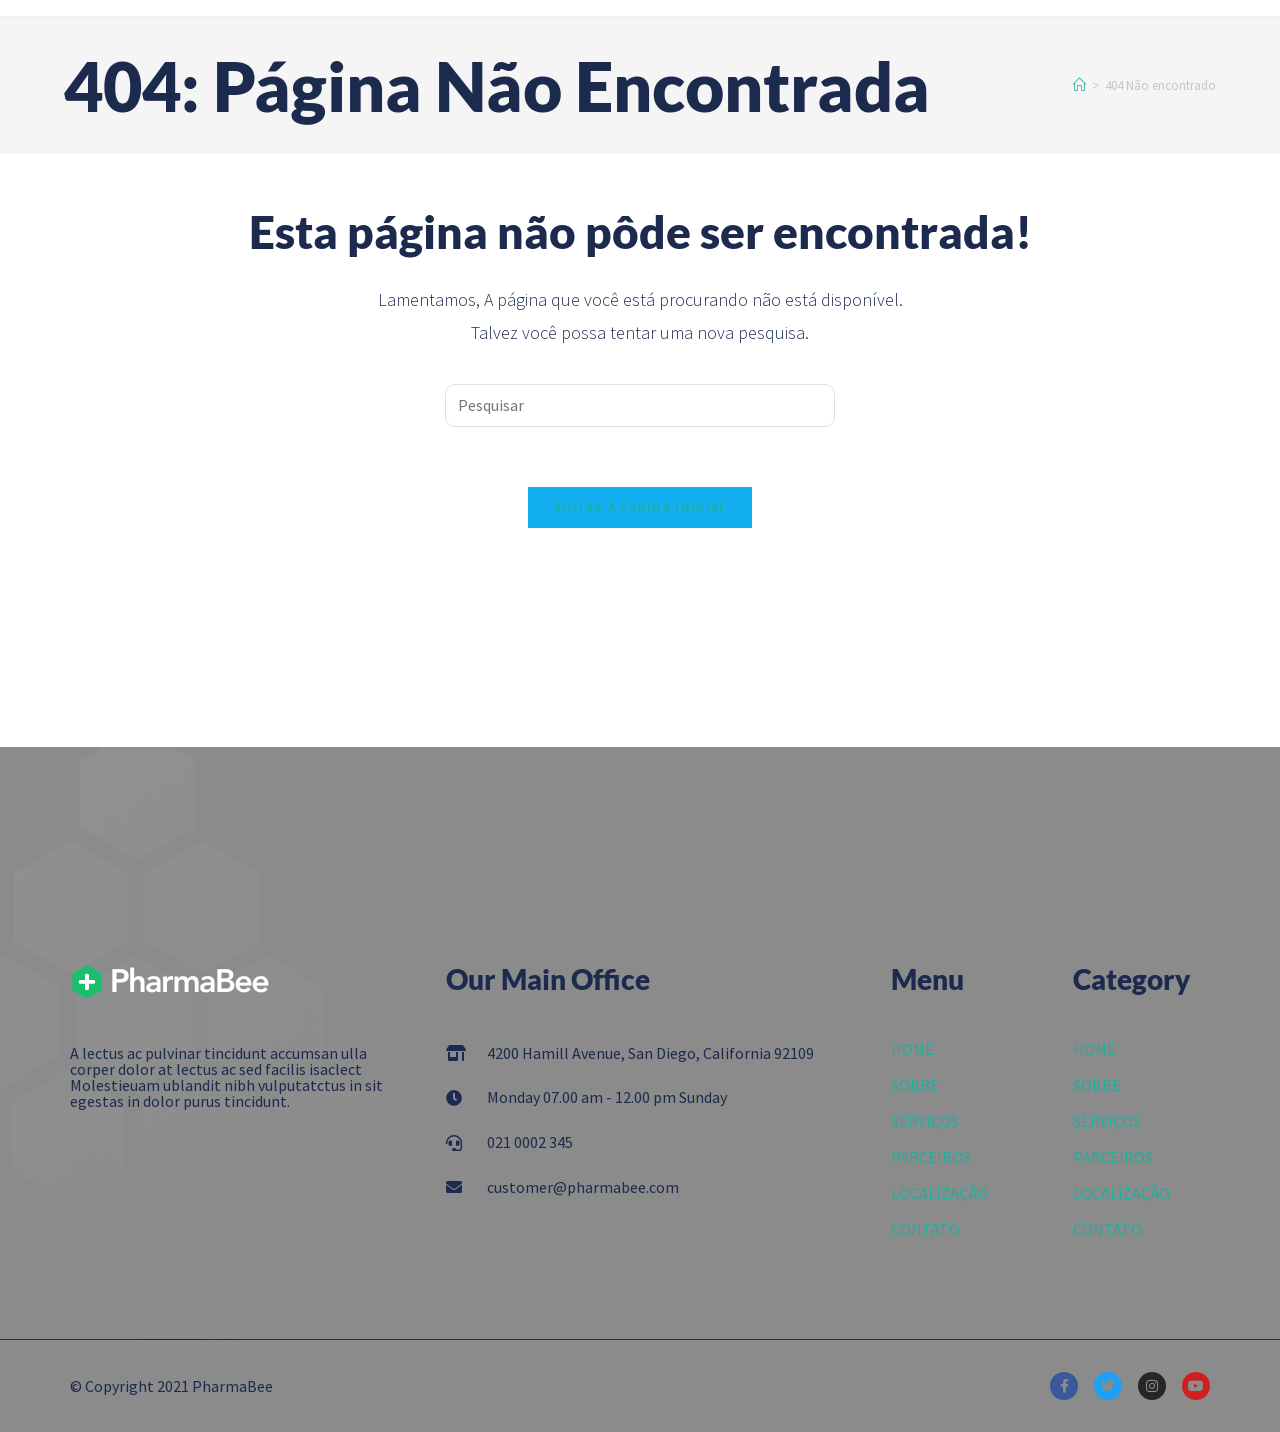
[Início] (1079, 85)
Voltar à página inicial (640, 507)
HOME (912, 1049)
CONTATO (925, 1229)
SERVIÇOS (925, 1121)
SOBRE (915, 1085)
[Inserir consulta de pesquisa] (640, 405)
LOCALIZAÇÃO (939, 1193)
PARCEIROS (931, 1157)
